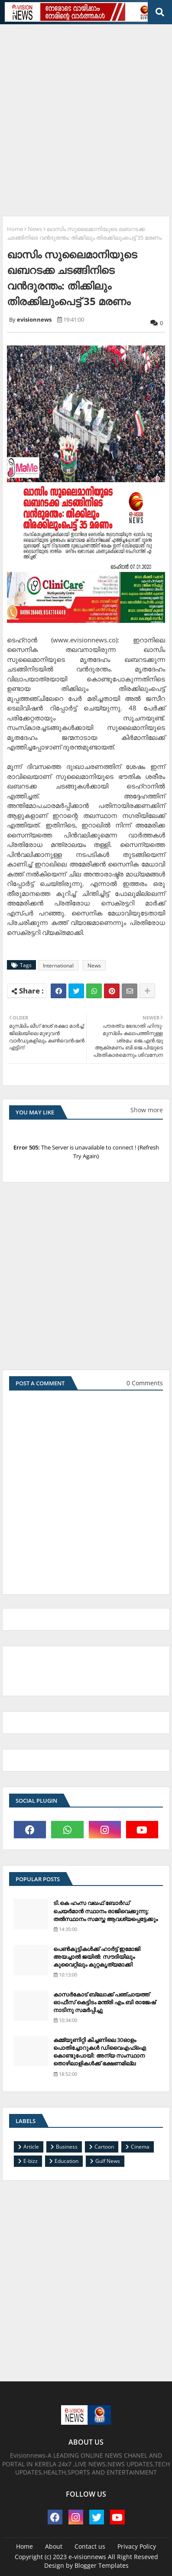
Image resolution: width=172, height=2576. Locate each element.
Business (67, 2146)
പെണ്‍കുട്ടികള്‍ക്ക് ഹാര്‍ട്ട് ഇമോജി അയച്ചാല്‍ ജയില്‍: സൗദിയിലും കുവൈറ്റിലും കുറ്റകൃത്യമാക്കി (96, 1956)
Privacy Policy (136, 2546)
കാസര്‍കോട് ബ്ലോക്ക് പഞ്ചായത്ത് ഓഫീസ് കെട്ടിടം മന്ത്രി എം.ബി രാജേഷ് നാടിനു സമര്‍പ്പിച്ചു (104, 2002)
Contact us (90, 2546)
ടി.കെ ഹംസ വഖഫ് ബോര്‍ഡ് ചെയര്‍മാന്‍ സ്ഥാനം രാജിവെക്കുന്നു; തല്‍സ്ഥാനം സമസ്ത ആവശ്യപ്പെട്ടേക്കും (105, 1910)
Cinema (140, 2146)
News (35, 229)
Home (15, 229)
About (53, 2546)
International (58, 965)
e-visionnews (87, 2557)
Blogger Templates (102, 2565)
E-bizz (30, 2161)
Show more (146, 1110)
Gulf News (107, 2161)
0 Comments (145, 1383)
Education (66, 2161)
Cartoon (104, 2146)
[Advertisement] (86, 117)
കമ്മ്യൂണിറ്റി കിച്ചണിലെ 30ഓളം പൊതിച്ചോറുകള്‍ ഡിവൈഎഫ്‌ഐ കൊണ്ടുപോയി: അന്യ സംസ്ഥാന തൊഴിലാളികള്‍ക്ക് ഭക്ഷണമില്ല (99, 2052)
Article (31, 2146)
